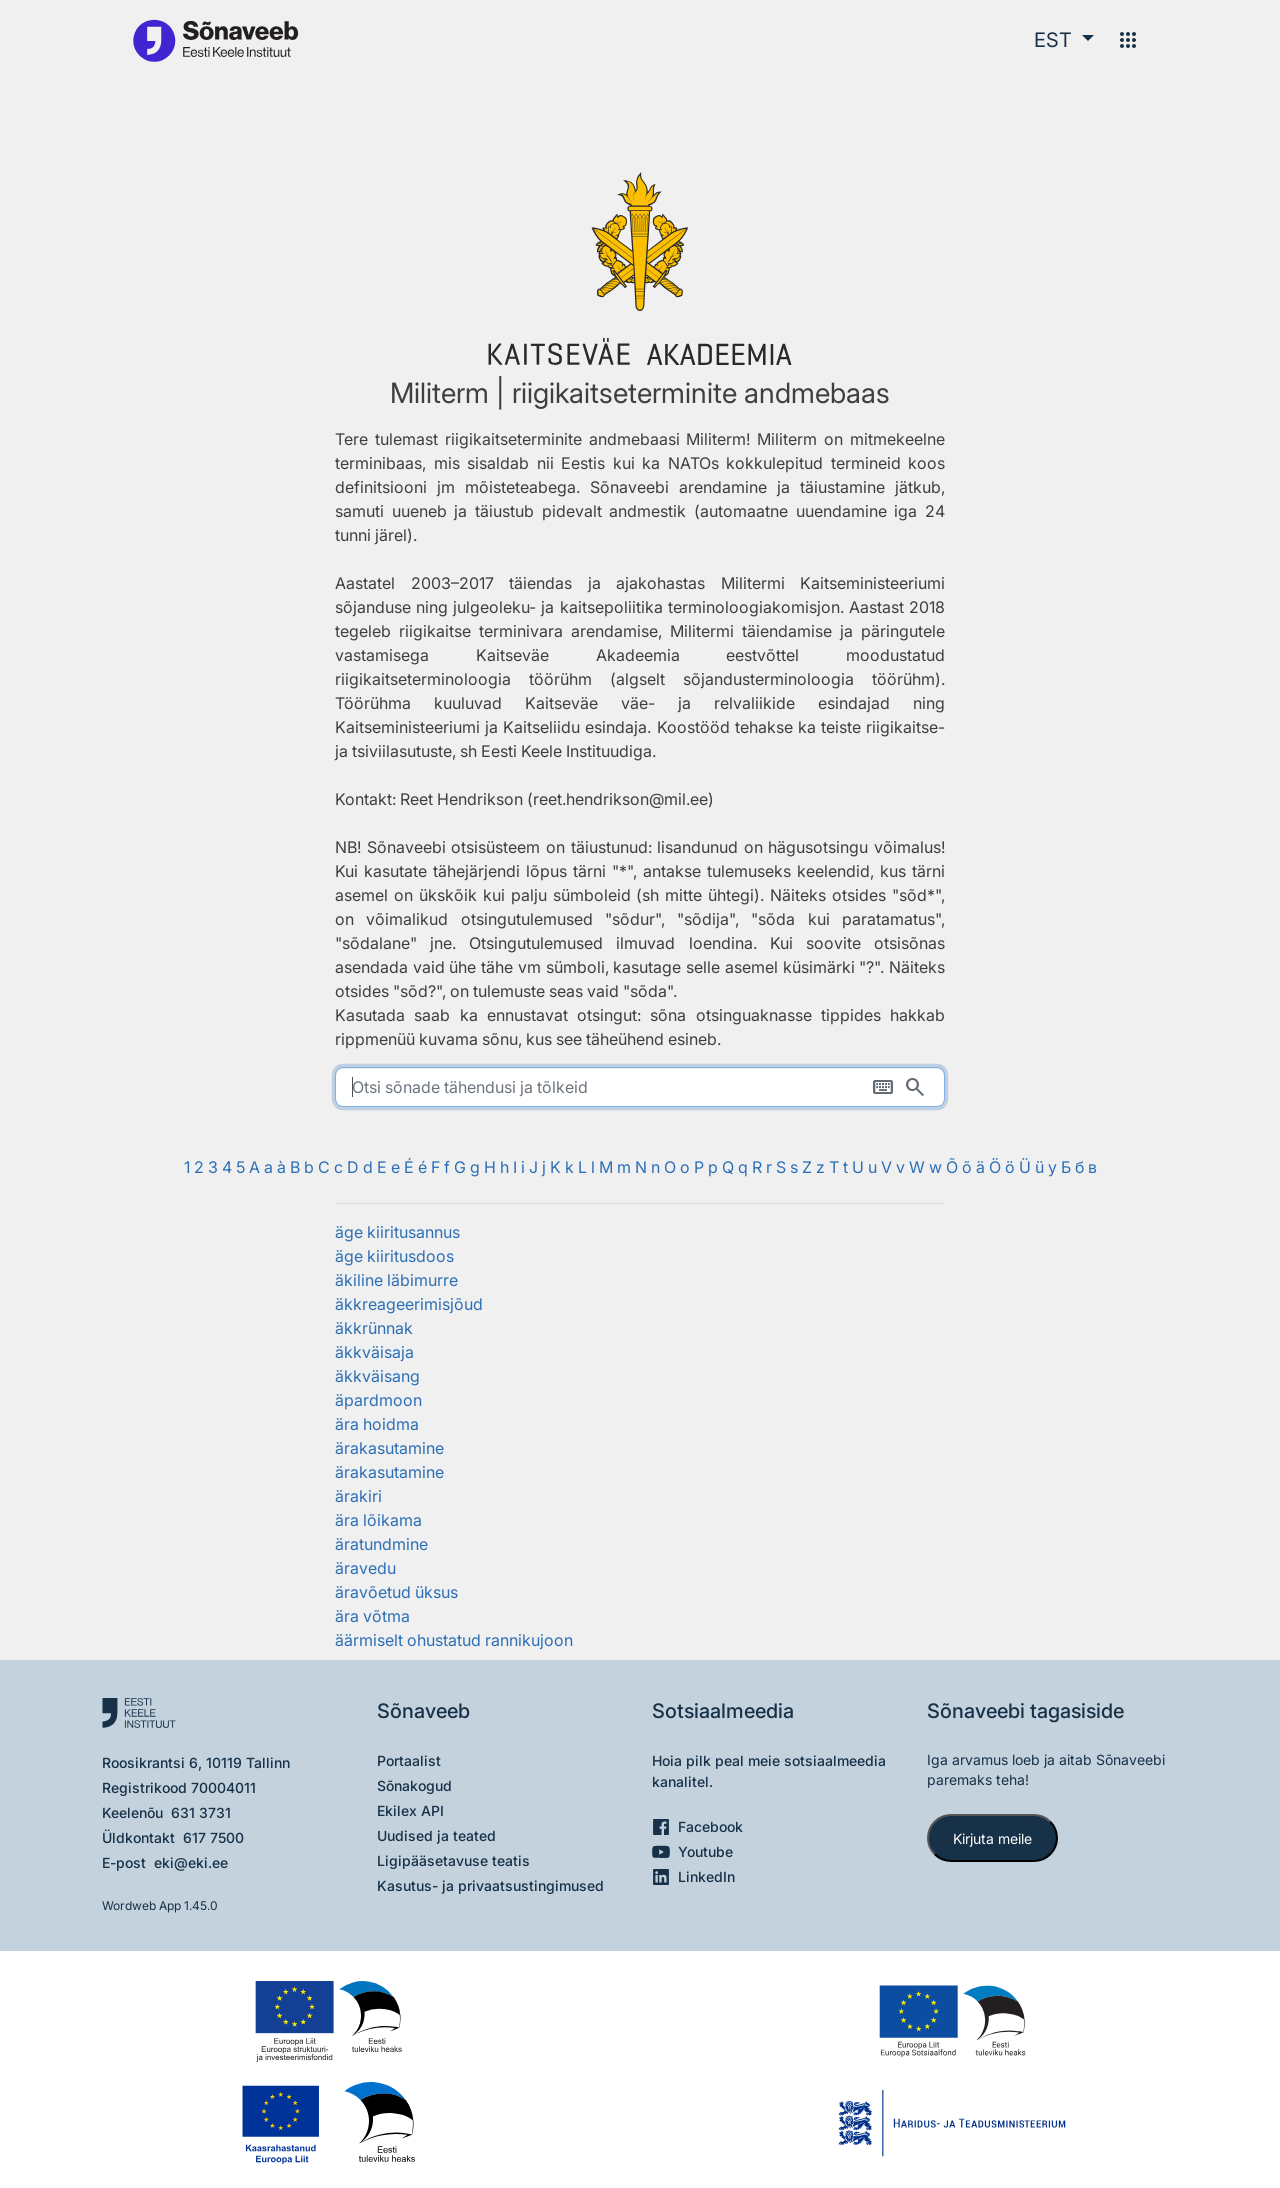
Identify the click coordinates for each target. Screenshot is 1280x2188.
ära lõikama (378, 1520)
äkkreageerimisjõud (409, 1304)
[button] (1064, 40)
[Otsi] (915, 1087)
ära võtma (372, 1616)
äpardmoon (378, 1400)
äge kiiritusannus (397, 1232)
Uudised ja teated (436, 1835)
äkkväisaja (374, 1352)
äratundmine (381, 1544)
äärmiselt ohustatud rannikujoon (454, 1640)
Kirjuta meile (992, 1838)
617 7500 (213, 1837)
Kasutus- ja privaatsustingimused (490, 1885)
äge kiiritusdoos (394, 1256)
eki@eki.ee (191, 1862)
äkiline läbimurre (396, 1280)
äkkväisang (377, 1376)
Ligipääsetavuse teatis (453, 1860)
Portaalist (409, 1760)
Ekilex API (410, 1810)
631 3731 (201, 1812)
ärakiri (358, 1496)
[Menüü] (1128, 40)
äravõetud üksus (396, 1592)
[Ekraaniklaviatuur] (883, 1087)
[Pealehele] (215, 39)
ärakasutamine (389, 1448)
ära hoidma (377, 1424)
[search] (640, 1087)
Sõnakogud (414, 1785)
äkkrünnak (374, 1328)
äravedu (365, 1568)
